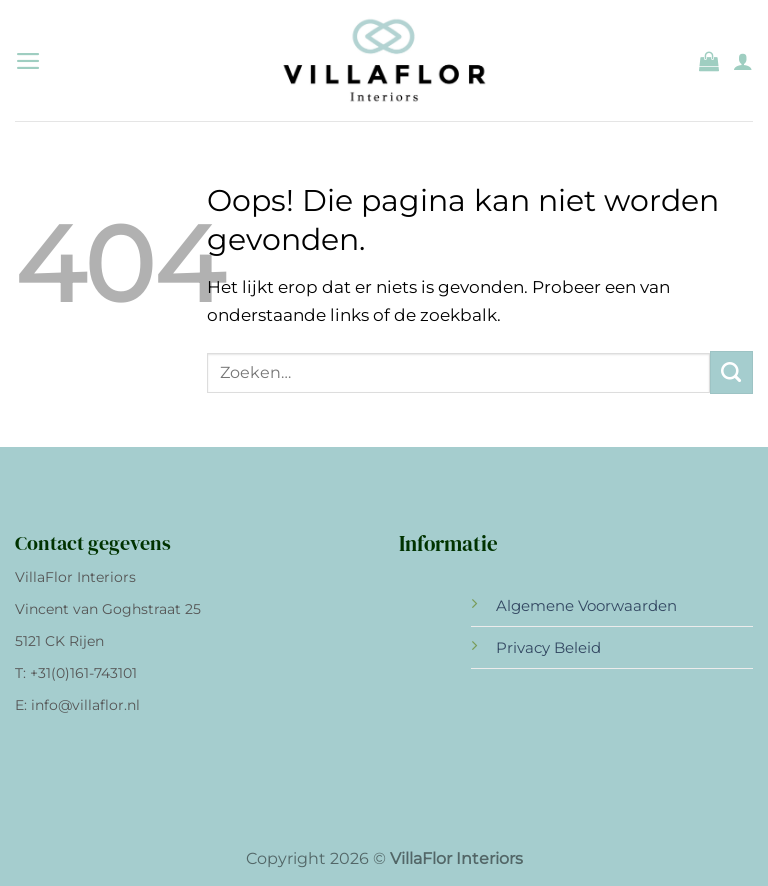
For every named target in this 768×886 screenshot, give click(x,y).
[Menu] (28, 61)
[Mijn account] (743, 61)
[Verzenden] (731, 372)
